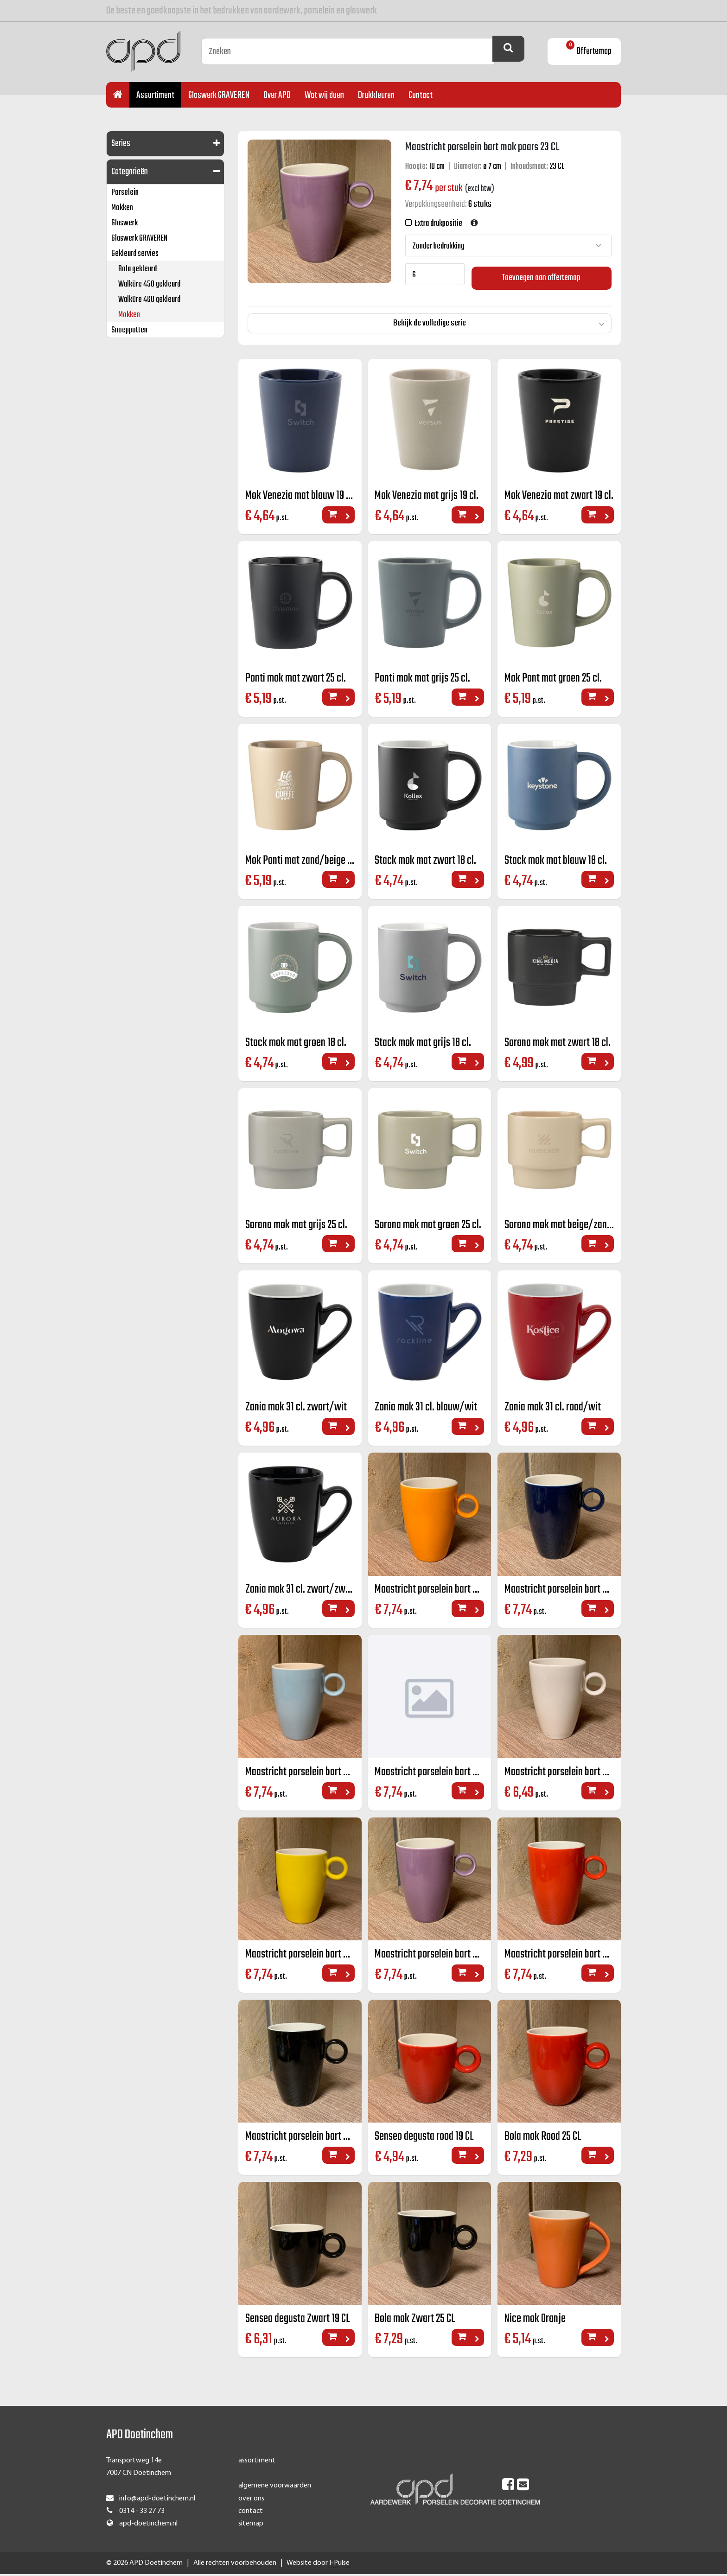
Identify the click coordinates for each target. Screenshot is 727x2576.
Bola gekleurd (137, 269)
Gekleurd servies (135, 254)
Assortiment (155, 95)
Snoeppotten (129, 330)
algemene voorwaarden (274, 2487)
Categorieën (129, 172)
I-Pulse (339, 2565)
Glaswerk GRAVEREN (218, 95)
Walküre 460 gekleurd (149, 299)
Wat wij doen (324, 95)
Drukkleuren (376, 95)
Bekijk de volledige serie (429, 319)
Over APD (277, 95)
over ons (251, 2500)
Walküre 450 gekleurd (149, 284)
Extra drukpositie (437, 223)
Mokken (122, 208)
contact (250, 2512)
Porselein (125, 192)
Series (120, 143)
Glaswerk (124, 223)
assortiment (256, 2462)
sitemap (250, 2525)
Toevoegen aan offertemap (541, 274)
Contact (420, 95)
